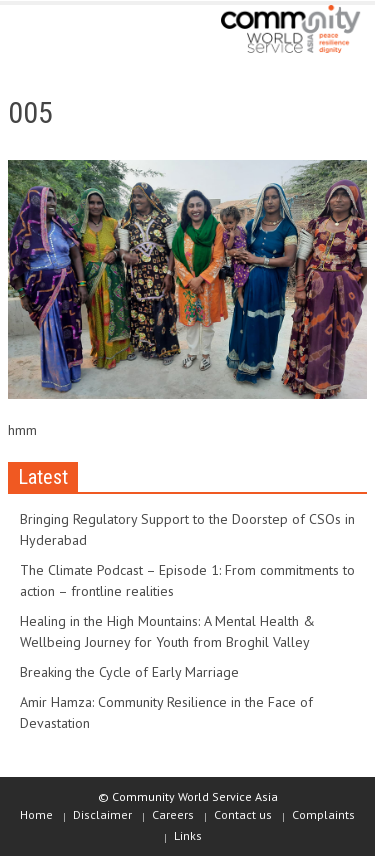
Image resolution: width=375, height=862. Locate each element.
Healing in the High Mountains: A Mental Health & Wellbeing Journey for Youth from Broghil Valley (167, 631)
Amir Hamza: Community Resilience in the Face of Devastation (166, 712)
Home (36, 814)
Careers (173, 814)
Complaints (323, 814)
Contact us (243, 814)
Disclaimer (102, 814)
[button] (76, 32)
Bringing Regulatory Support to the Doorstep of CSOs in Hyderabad (187, 529)
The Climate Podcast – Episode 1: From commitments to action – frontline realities (187, 580)
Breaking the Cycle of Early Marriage (129, 672)
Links (188, 835)
